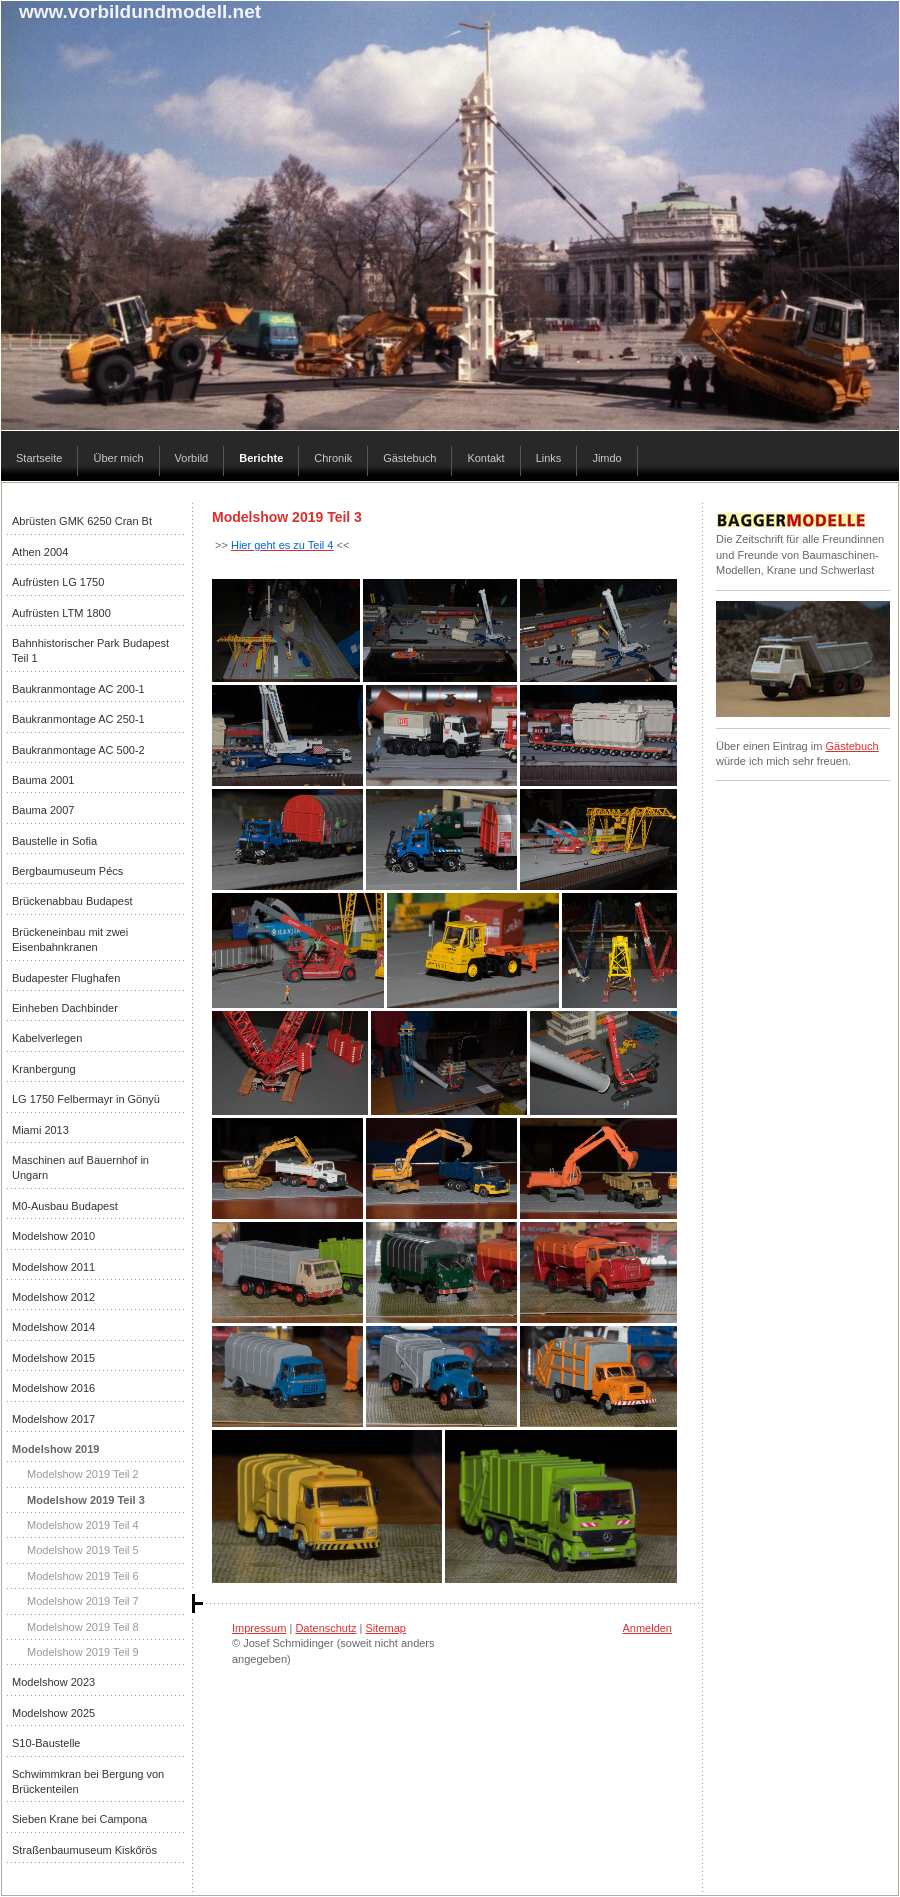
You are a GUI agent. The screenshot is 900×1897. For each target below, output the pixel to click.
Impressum (259, 1628)
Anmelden (647, 1628)
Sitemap (386, 1628)
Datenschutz (325, 1628)
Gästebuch (851, 746)
